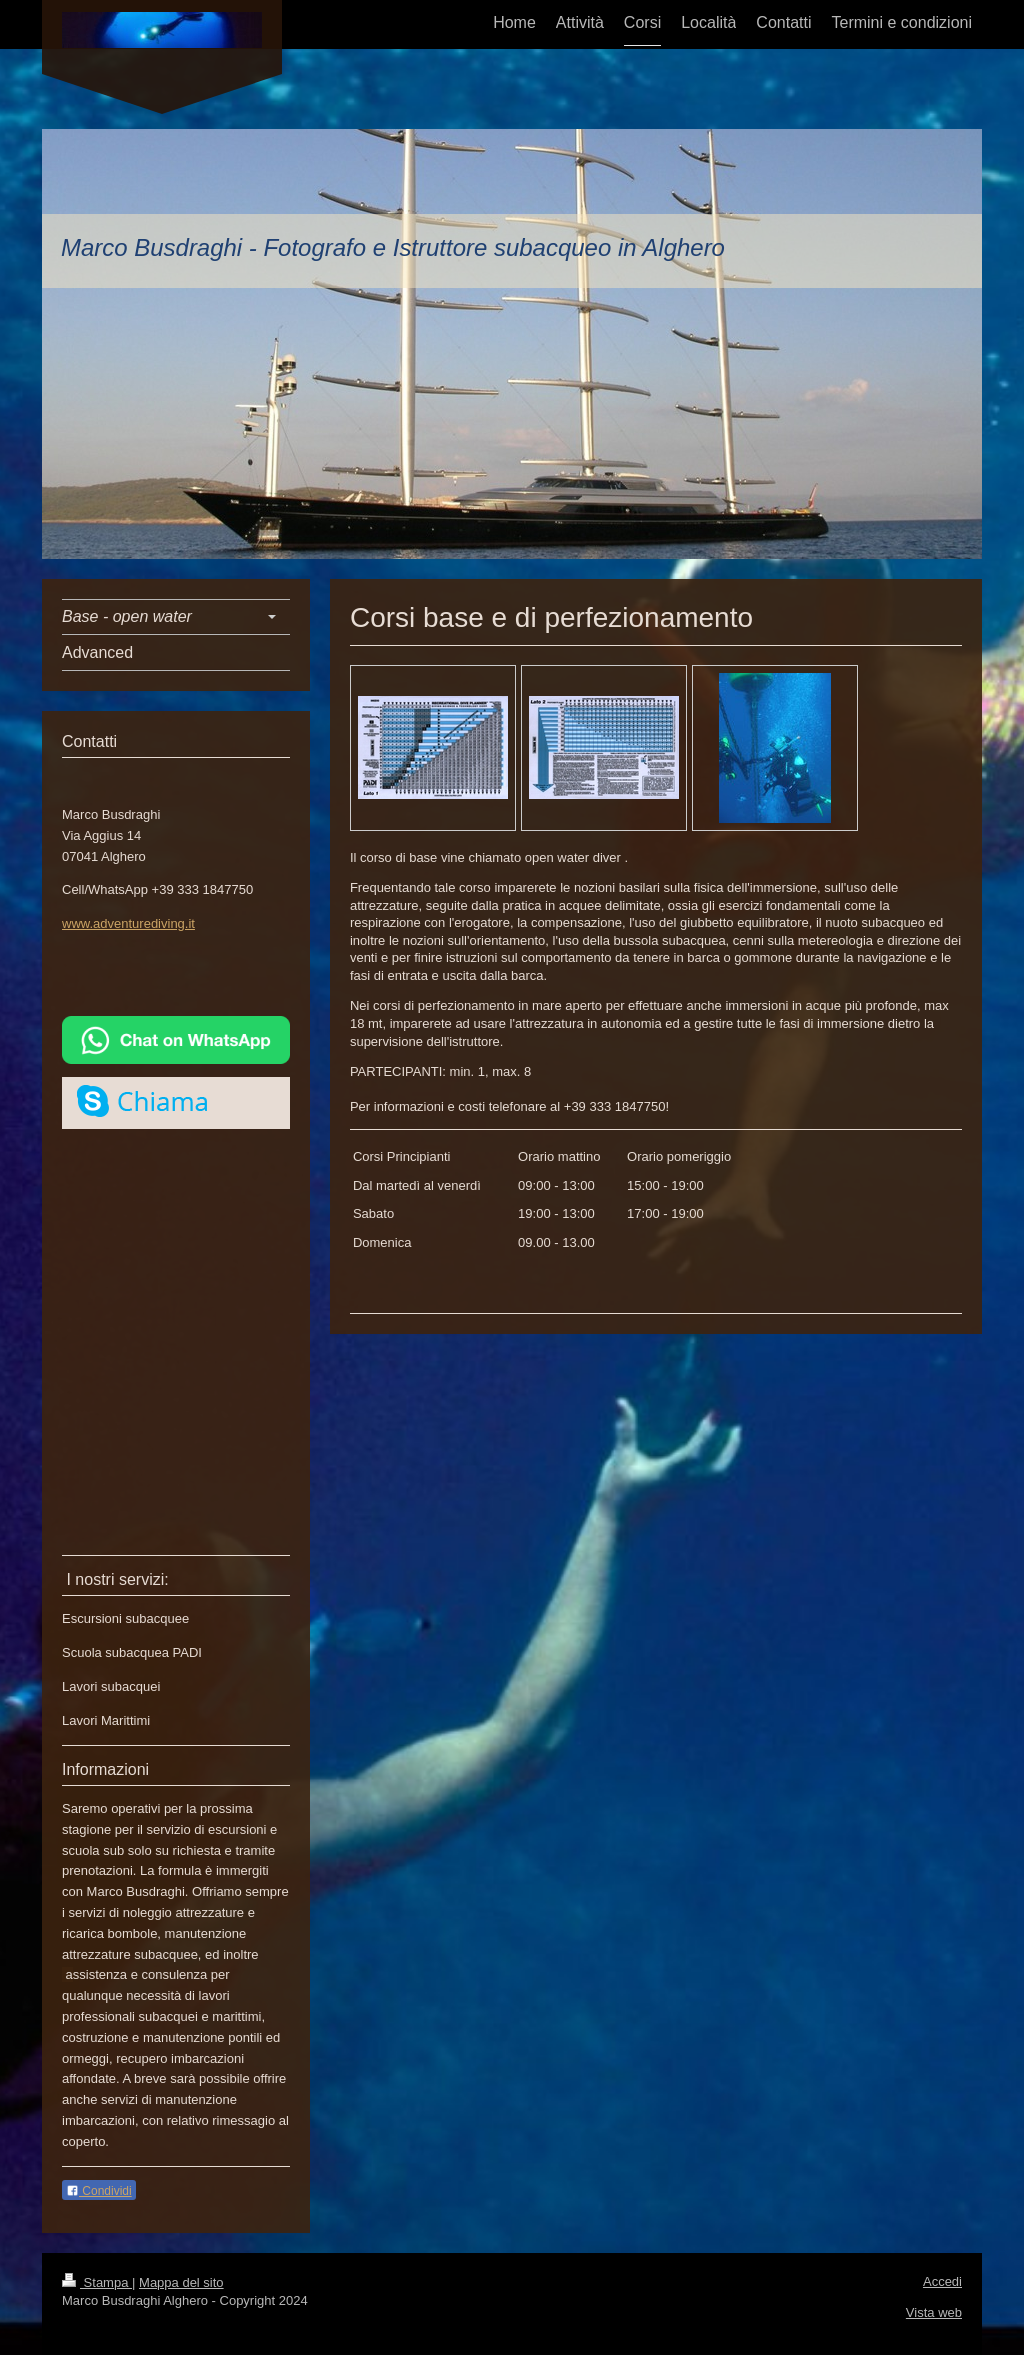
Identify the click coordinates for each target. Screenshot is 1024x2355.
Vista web (934, 2312)
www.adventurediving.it (128, 923)
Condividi (99, 2191)
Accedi (942, 2281)
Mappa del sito (181, 2282)
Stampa (97, 2282)
